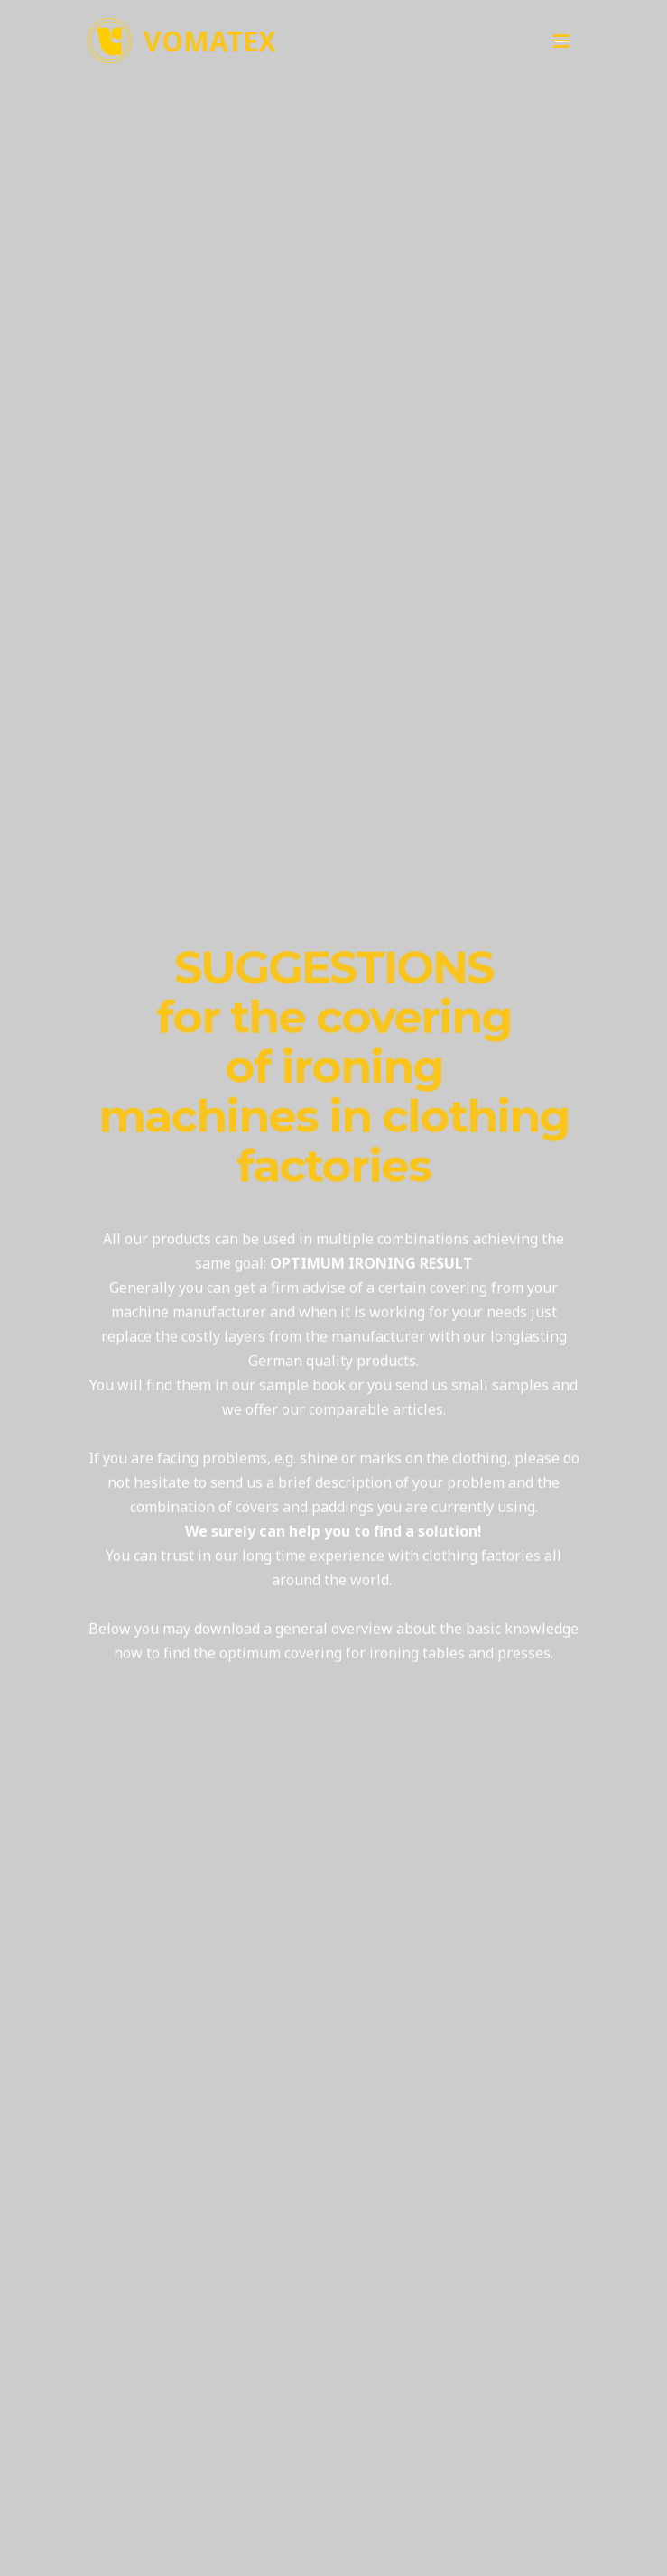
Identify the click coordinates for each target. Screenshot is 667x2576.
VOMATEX (210, 41)
